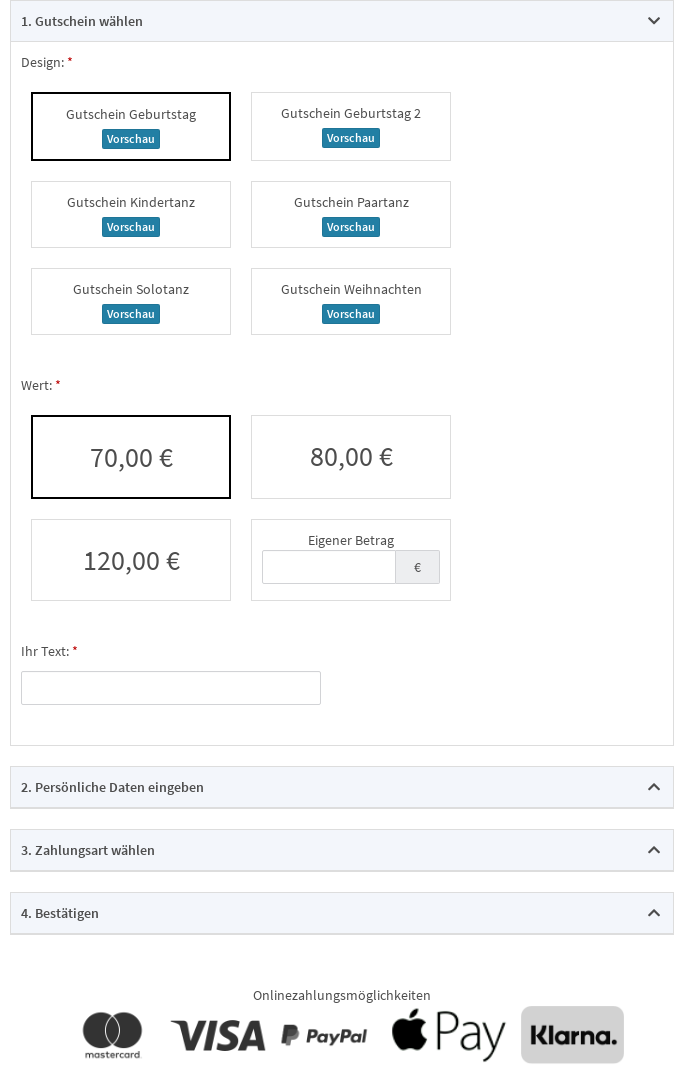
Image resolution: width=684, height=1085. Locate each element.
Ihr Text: (45, 651)
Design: (42, 62)
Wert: (36, 385)
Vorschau (131, 138)
